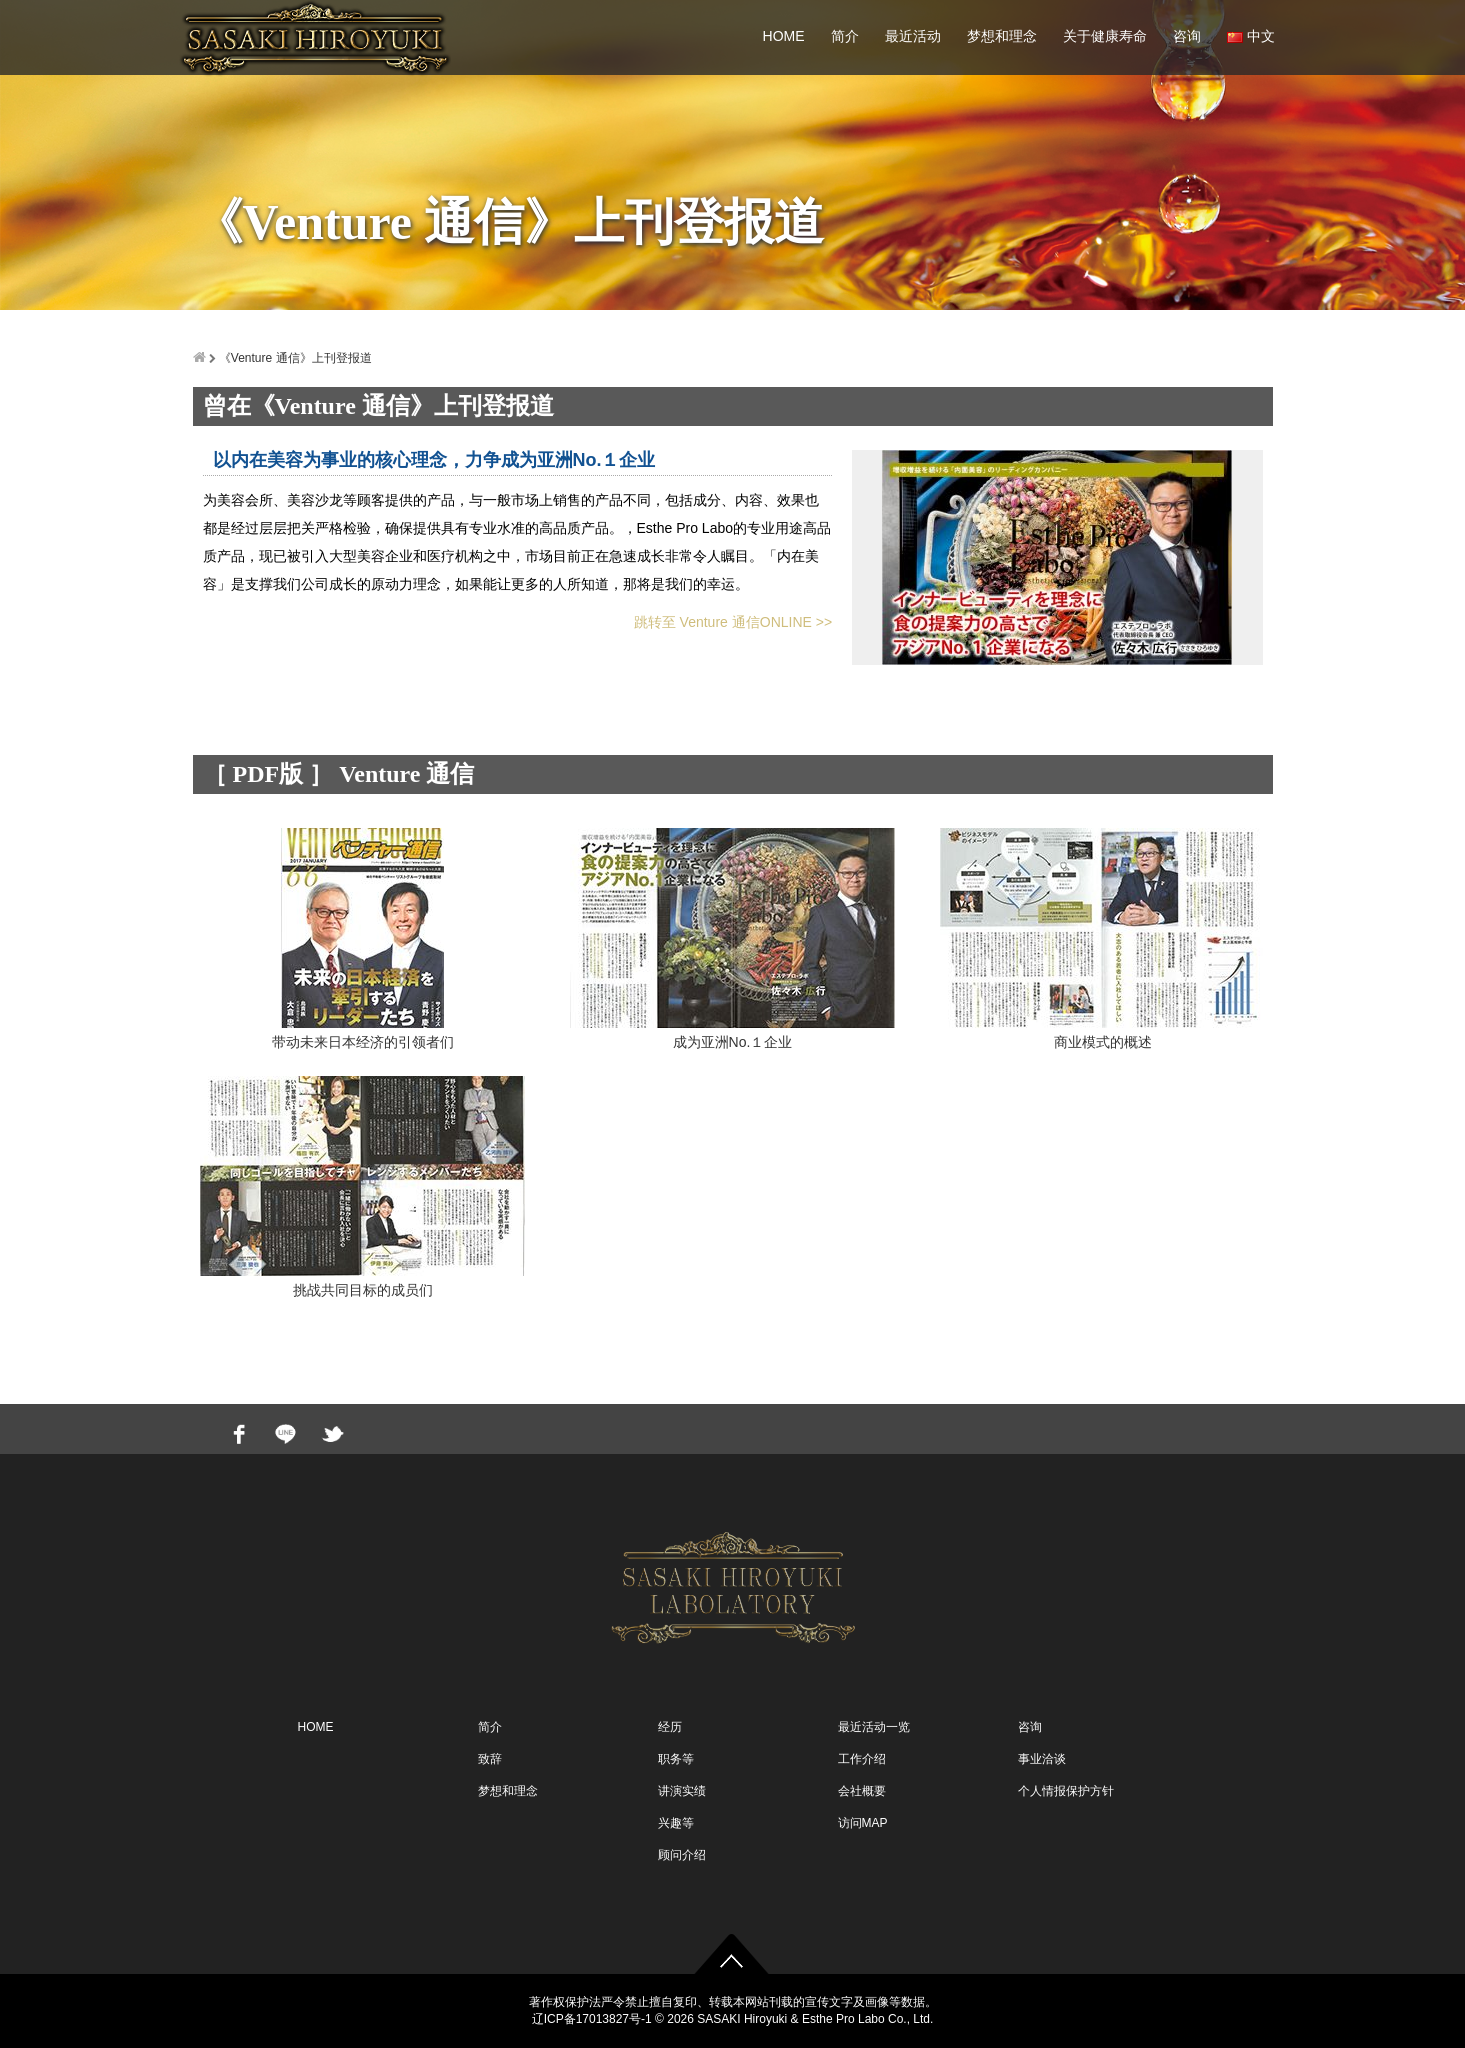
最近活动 (913, 36)
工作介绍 (862, 1759)
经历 (670, 1727)
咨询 (1187, 36)
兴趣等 (676, 1823)
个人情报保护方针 (1066, 1791)
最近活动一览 (874, 1727)
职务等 (676, 1759)
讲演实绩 (682, 1791)
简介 (845, 36)
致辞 (490, 1759)
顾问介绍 (682, 1855)
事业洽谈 (1042, 1759)
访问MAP (863, 1823)
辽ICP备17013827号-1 (592, 2019)
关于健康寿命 (1105, 36)
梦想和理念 (1002, 36)
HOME (784, 36)
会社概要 (862, 1791)
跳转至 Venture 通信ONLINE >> (733, 622)
